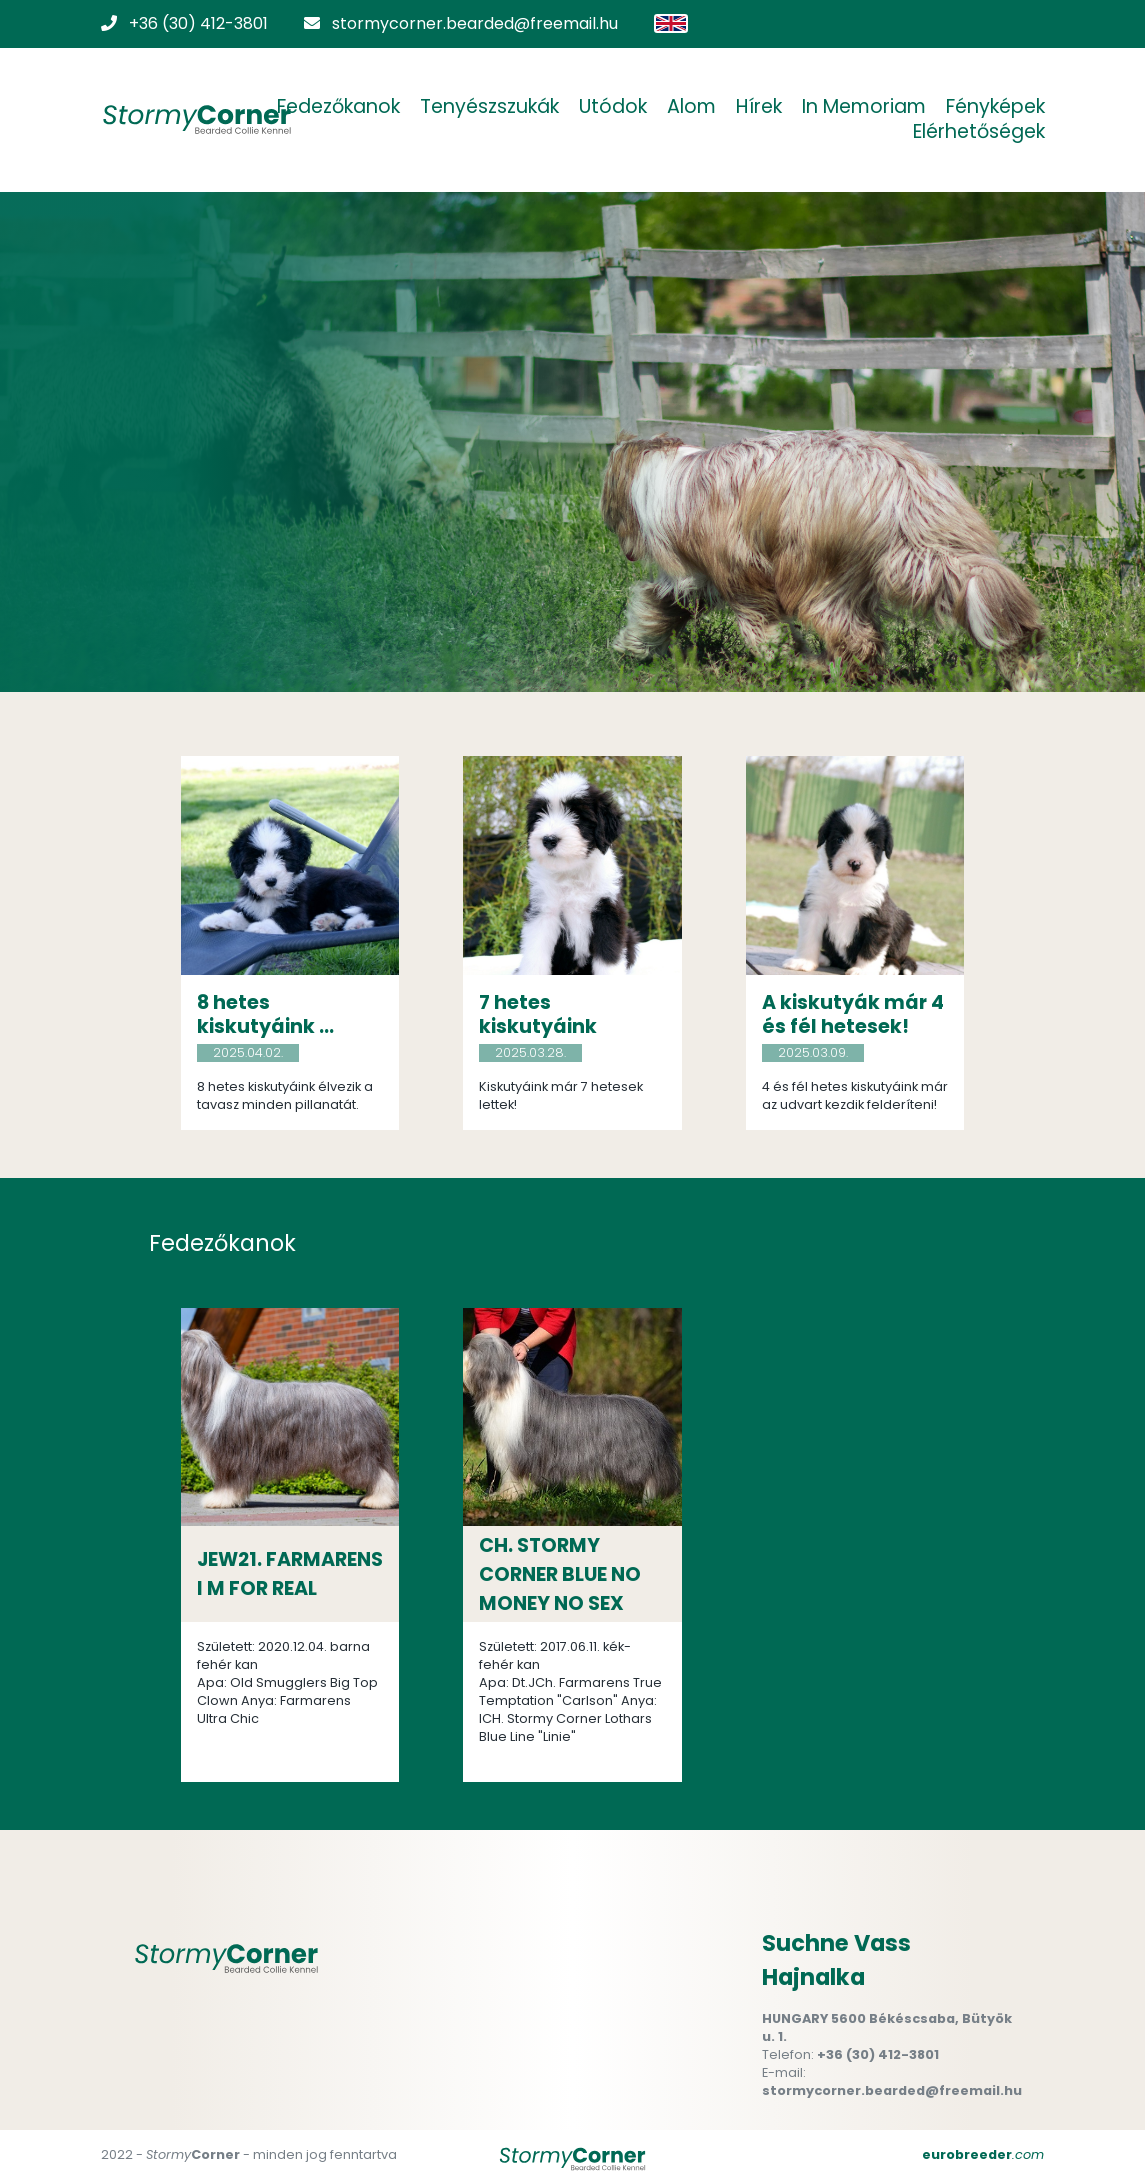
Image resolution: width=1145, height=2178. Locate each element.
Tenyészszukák (489, 107)
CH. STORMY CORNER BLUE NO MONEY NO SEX (560, 1574)
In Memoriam (864, 107)
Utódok (613, 107)
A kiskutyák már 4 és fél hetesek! (853, 1015)
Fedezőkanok (338, 107)
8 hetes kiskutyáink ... (265, 1015)
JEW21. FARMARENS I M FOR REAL (290, 1574)
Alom (691, 107)
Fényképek (995, 107)
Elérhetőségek (979, 132)
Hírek (759, 107)
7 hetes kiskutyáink (538, 1015)
